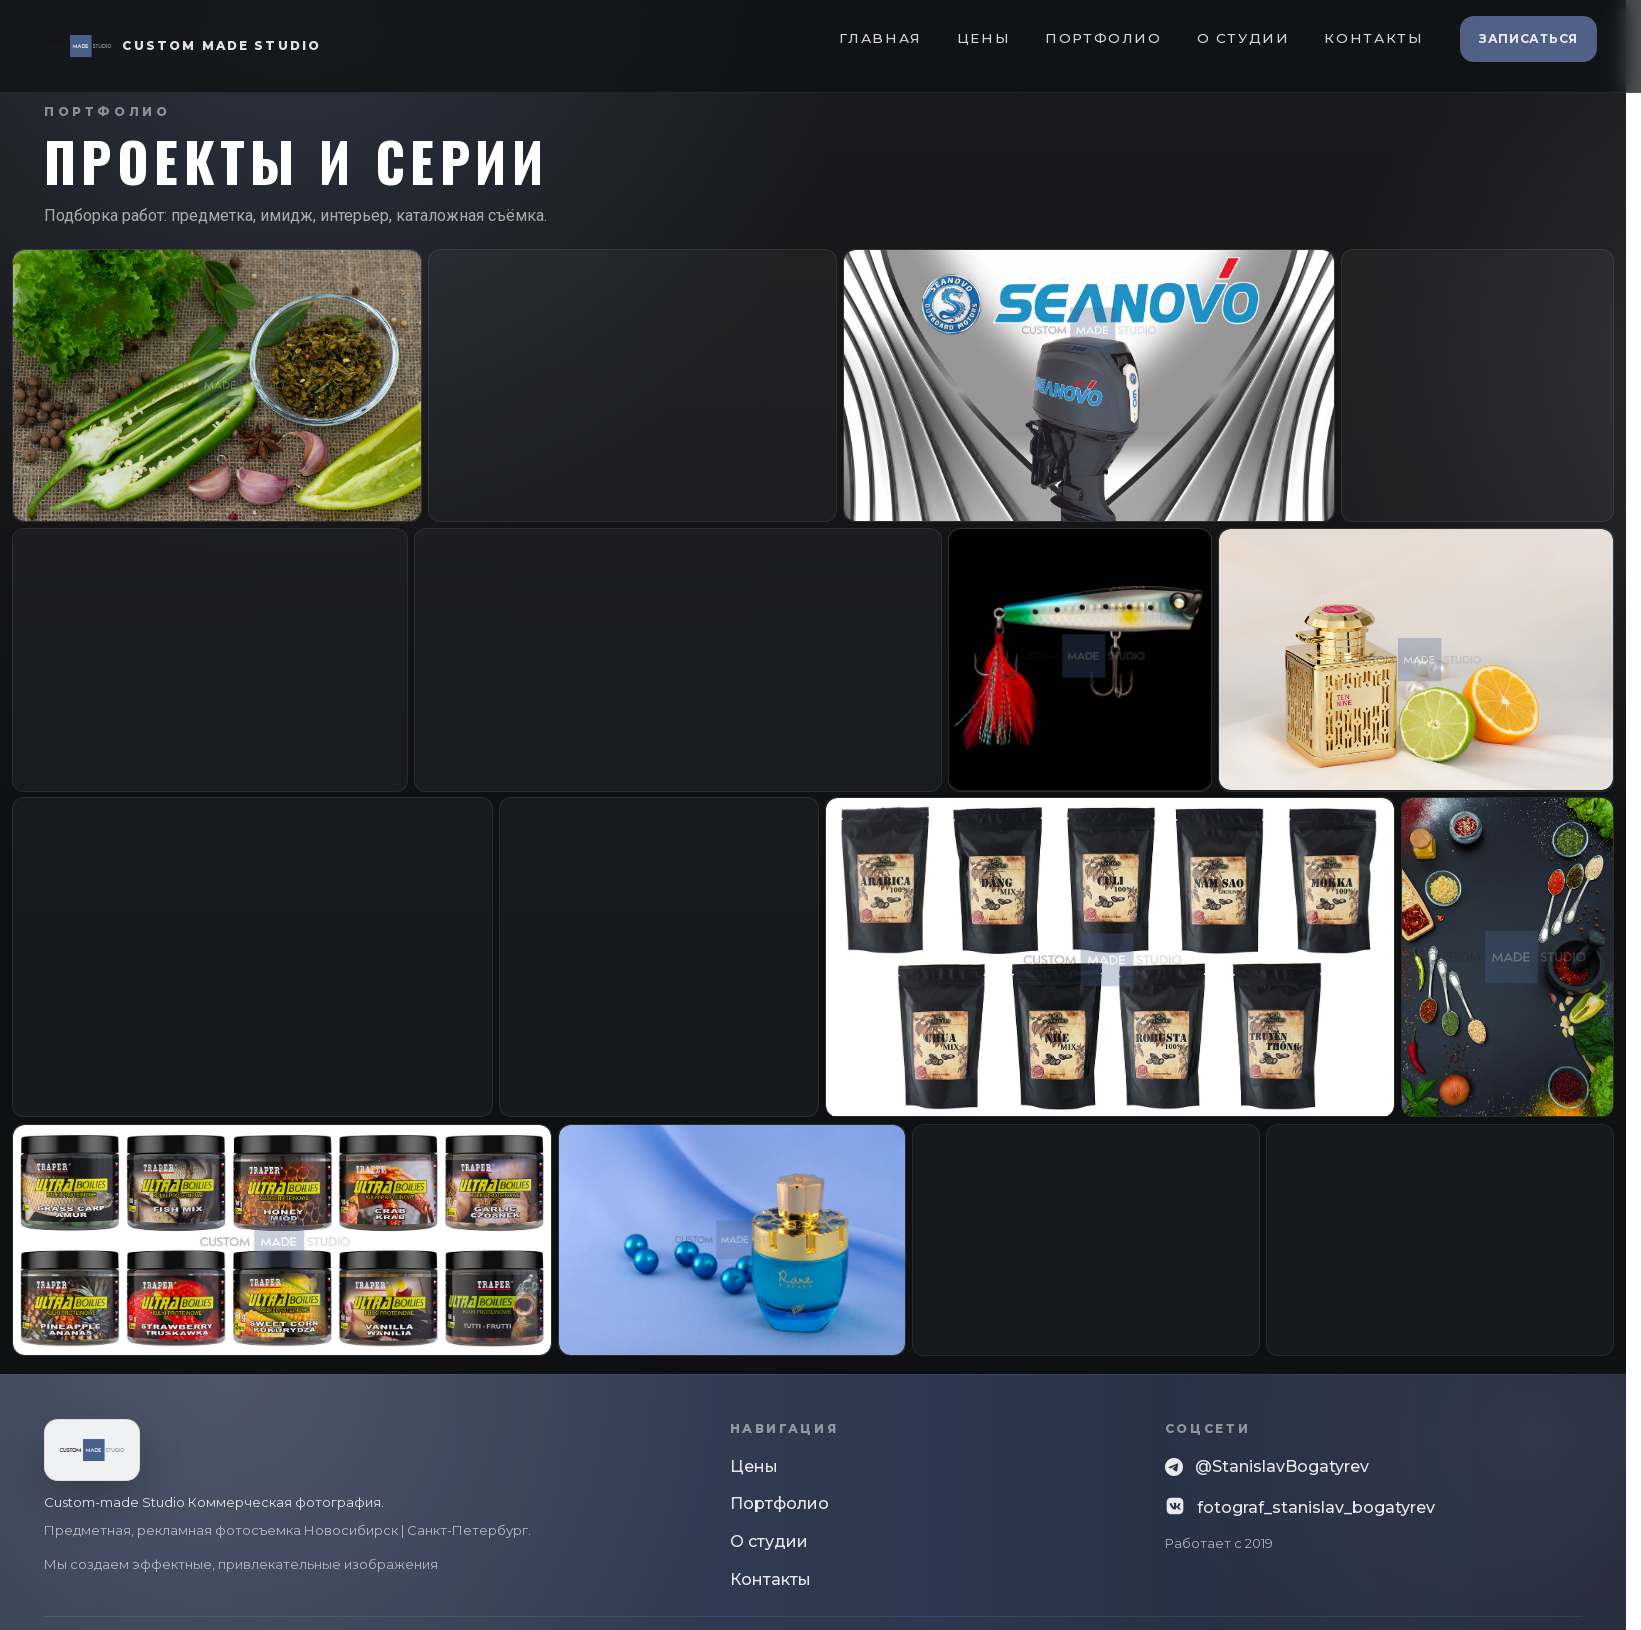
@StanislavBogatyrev (1267, 1468)
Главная (880, 38)
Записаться (1528, 38)
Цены (984, 38)
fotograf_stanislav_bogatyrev (1300, 1506)
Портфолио (1103, 38)
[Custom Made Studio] (182, 46)
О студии (1243, 38)
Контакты (1373, 38)
